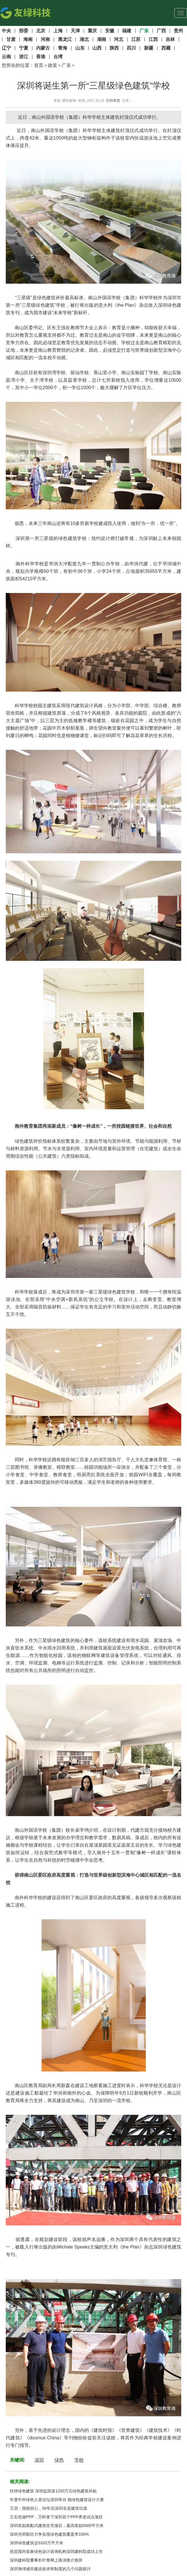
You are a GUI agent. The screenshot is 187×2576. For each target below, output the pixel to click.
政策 (52, 65)
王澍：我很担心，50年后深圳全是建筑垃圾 (48, 2508)
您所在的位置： (18, 65)
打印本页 (113, 101)
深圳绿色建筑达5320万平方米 (36, 2543)
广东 (66, 65)
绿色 (59, 2460)
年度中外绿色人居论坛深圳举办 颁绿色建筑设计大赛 (57, 2499)
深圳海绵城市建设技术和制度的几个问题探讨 (50, 2568)
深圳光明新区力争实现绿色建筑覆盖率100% (49, 2534)
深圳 (39, 2460)
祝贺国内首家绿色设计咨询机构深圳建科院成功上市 (56, 2551)
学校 (79, 2460)
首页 (38, 65)
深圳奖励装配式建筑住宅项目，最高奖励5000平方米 (57, 2525)
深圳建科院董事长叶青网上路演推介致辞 (46, 2560)
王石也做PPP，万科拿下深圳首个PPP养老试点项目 (56, 2517)
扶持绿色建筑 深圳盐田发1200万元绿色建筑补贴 (53, 2491)
